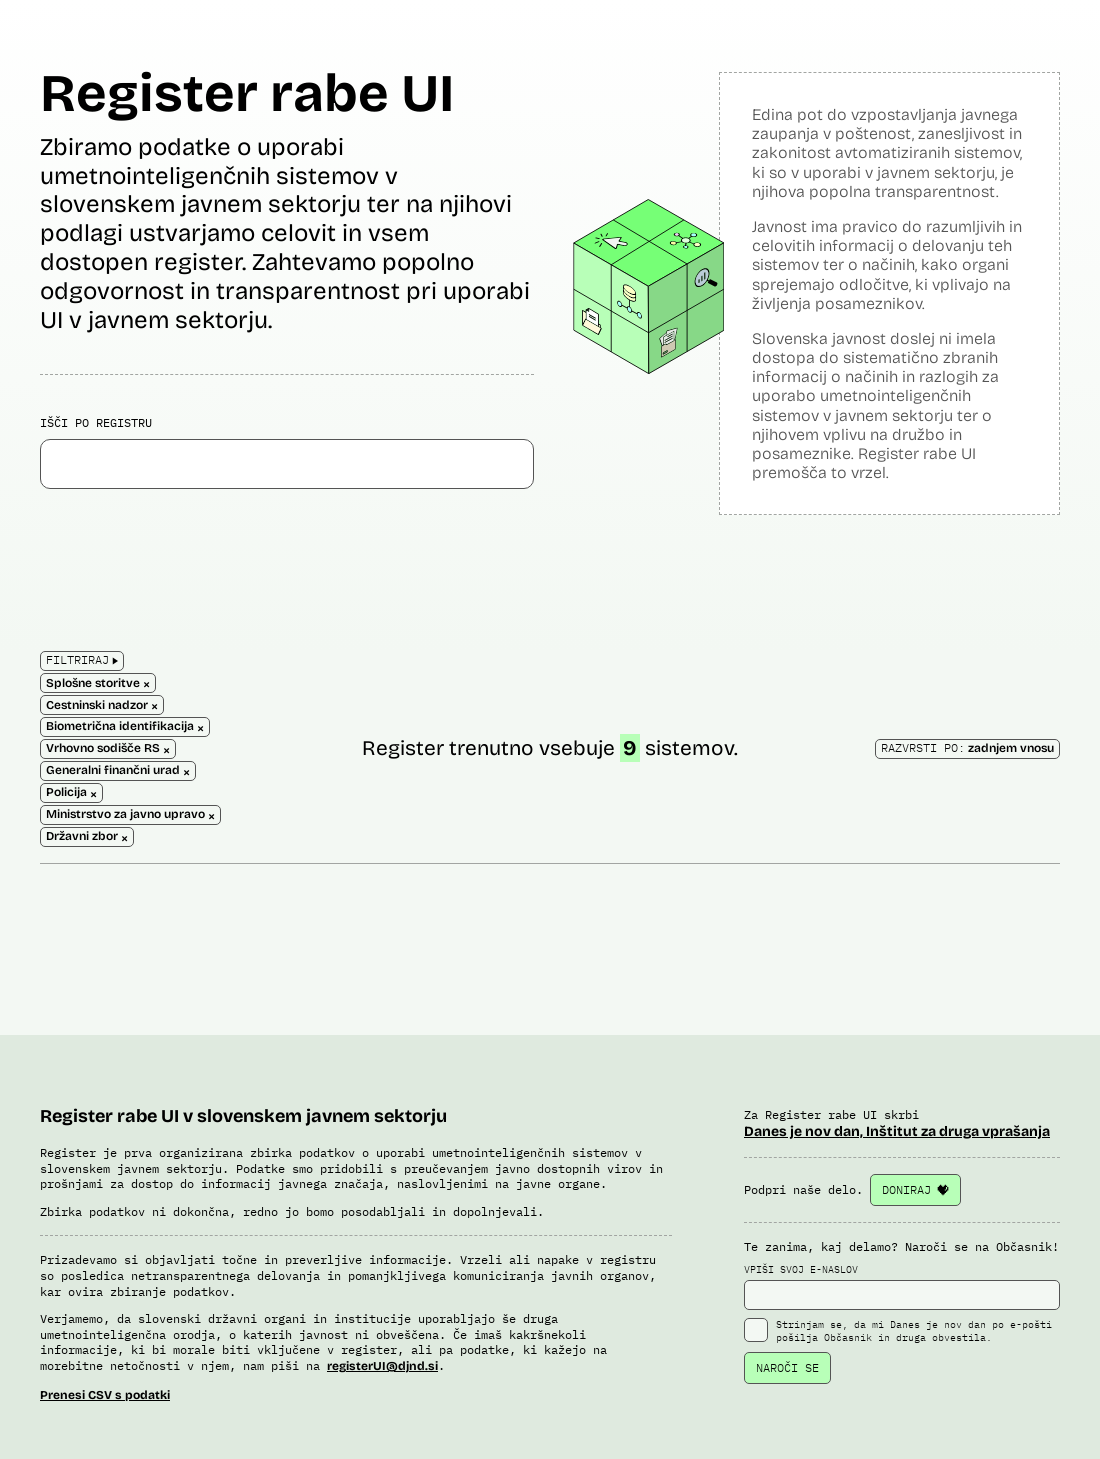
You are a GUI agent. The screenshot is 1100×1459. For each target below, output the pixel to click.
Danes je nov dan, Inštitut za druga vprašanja (897, 1131)
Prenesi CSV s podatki (105, 1395)
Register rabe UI (247, 93)
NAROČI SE (787, 1367)
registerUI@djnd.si (382, 1366)
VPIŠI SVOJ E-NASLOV (902, 1287)
